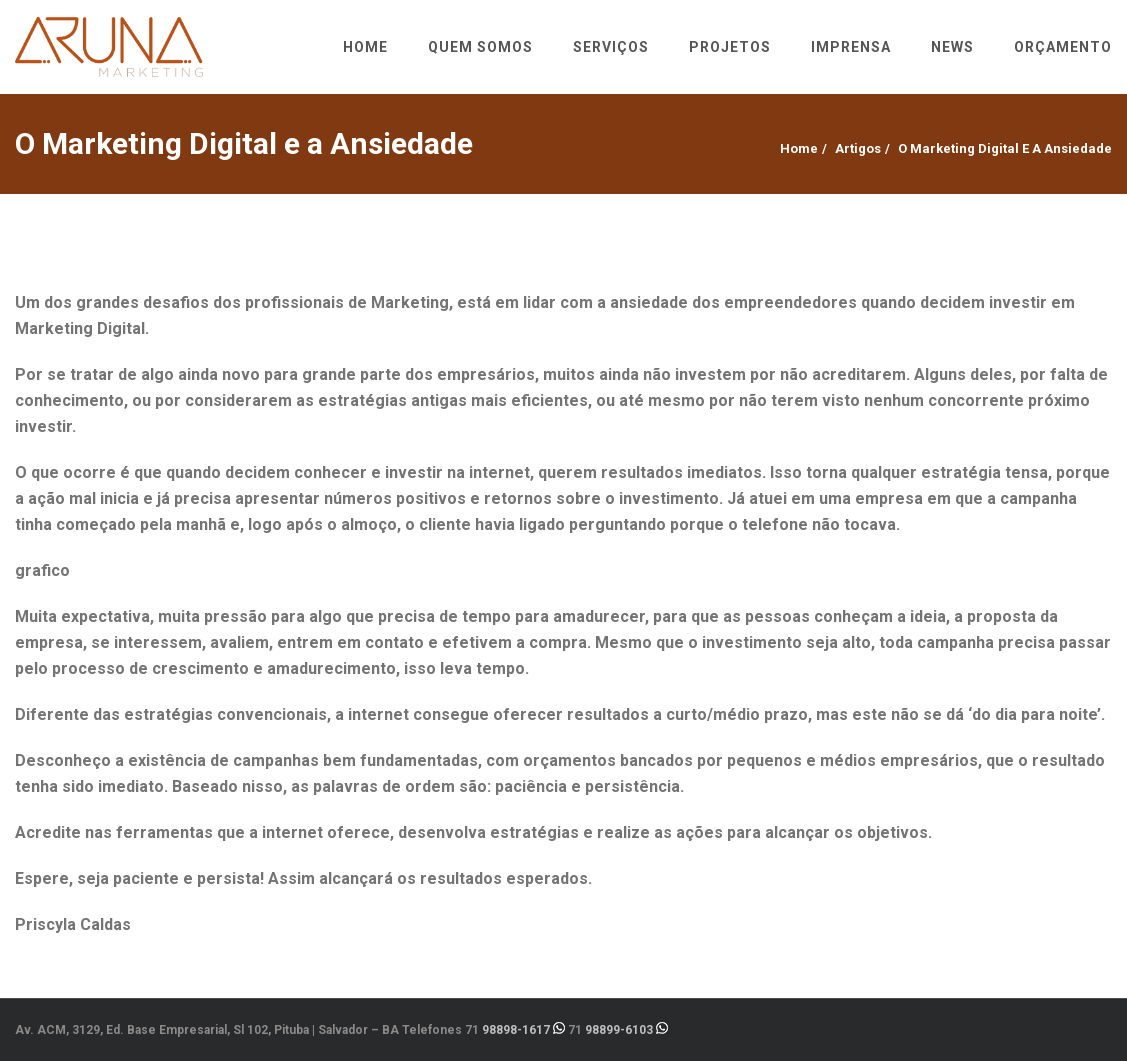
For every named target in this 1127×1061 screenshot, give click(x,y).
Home (799, 148)
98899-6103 (619, 1030)
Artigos (858, 148)
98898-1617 (516, 1030)
